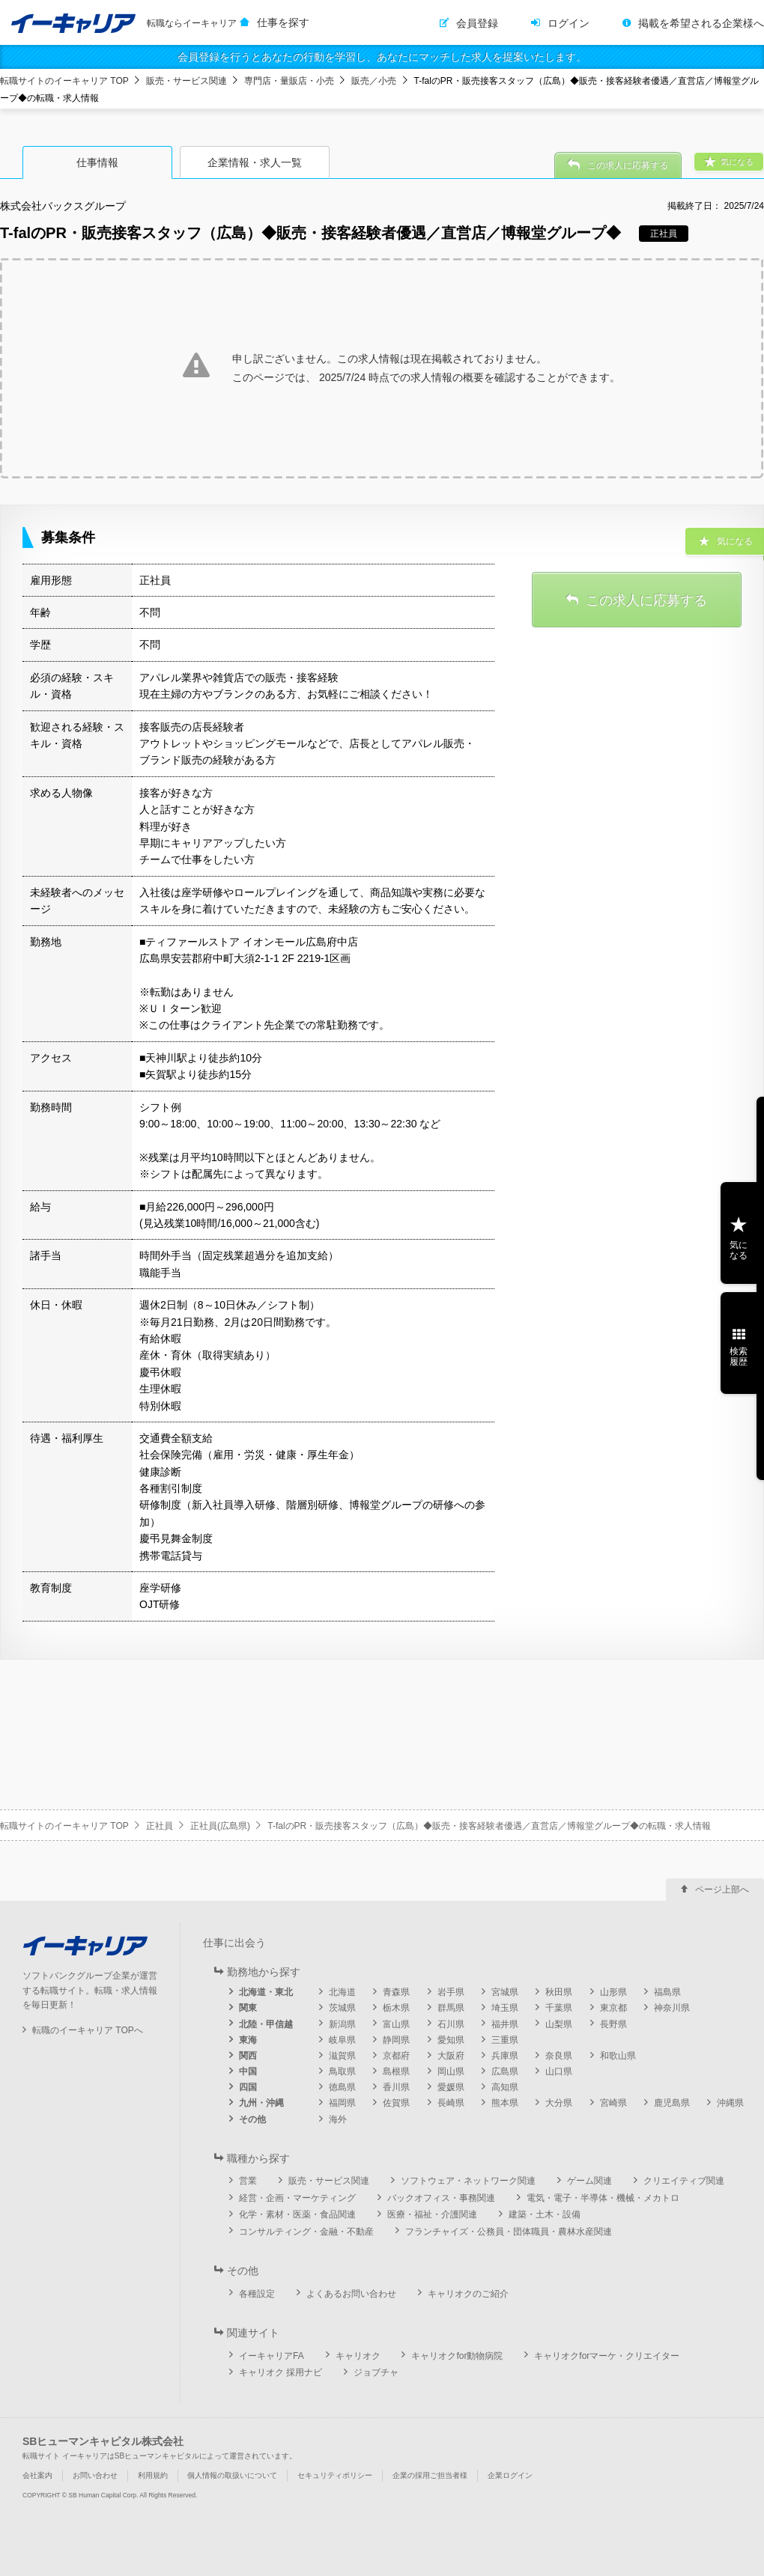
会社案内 (37, 2475)
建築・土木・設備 (544, 2214)
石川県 (450, 2024)
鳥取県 (342, 2071)
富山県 (396, 2024)
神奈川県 (672, 2008)
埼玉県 (504, 2008)
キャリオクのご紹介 (468, 2294)
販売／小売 (373, 81)
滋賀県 (342, 2055)
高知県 (504, 2087)
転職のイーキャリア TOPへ (87, 2030)
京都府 (396, 2055)
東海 (248, 2040)
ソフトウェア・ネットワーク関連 (468, 2180)
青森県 (396, 1992)
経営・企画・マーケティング (297, 2198)
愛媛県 (450, 2087)
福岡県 (342, 2103)
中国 (248, 2071)
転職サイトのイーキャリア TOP (64, 81)
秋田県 (558, 1992)
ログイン (568, 23)
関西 (248, 2055)
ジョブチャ (376, 2372)
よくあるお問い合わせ (351, 2294)
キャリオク (358, 2356)
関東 (248, 2008)
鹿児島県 (672, 2103)
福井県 (504, 2024)
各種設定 (257, 2294)
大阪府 (450, 2055)
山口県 (558, 2071)
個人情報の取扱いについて (232, 2475)
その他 (252, 2119)
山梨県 (558, 2024)
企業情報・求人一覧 (254, 162)
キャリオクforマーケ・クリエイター (606, 2356)
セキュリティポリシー (334, 2475)
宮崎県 (613, 2103)
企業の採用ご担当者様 (429, 2475)
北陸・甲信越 (266, 2024)
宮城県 (504, 1992)
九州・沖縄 (261, 2103)
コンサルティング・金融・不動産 (306, 2231)
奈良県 (558, 2055)
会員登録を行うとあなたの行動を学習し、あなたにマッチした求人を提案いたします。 (382, 57)
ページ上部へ (722, 1889)
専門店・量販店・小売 (289, 81)
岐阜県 (342, 2040)
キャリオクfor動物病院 (457, 2356)
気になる (739, 1250)
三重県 (504, 2040)
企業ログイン (510, 2475)
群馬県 (450, 2008)
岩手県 (450, 1992)
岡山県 (450, 2071)
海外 (338, 2119)
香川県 (396, 2087)
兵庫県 (504, 2055)
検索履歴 (739, 1356)
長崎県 (450, 2103)
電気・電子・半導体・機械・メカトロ (603, 2198)
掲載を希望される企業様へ (701, 23)
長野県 (613, 2024)
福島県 (667, 1992)
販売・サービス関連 (186, 81)
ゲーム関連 (589, 2180)
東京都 (613, 2008)
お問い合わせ (95, 2475)
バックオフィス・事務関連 (441, 2198)
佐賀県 (396, 2103)
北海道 (342, 1992)
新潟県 (342, 2024)
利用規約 (153, 2475)
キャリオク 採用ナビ (280, 2372)
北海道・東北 (266, 1992)
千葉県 (558, 2008)
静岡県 (396, 2040)
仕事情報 (97, 162)
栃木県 (396, 2008)
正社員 (159, 1826)
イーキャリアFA (271, 2356)
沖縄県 (730, 2103)
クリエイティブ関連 (683, 2180)
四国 (248, 2087)
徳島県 (342, 2087)
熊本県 (504, 2103)
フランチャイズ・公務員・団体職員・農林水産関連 (508, 2231)
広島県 (504, 2071)
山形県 (613, 1992)
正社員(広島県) (220, 1826)
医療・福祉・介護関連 (432, 2214)
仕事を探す (283, 22)
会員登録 (477, 23)
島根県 (396, 2071)
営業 (248, 2180)
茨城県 (342, 2008)
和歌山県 (618, 2055)
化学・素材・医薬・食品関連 (297, 2214)
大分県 (558, 2103)
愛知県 (450, 2040)
